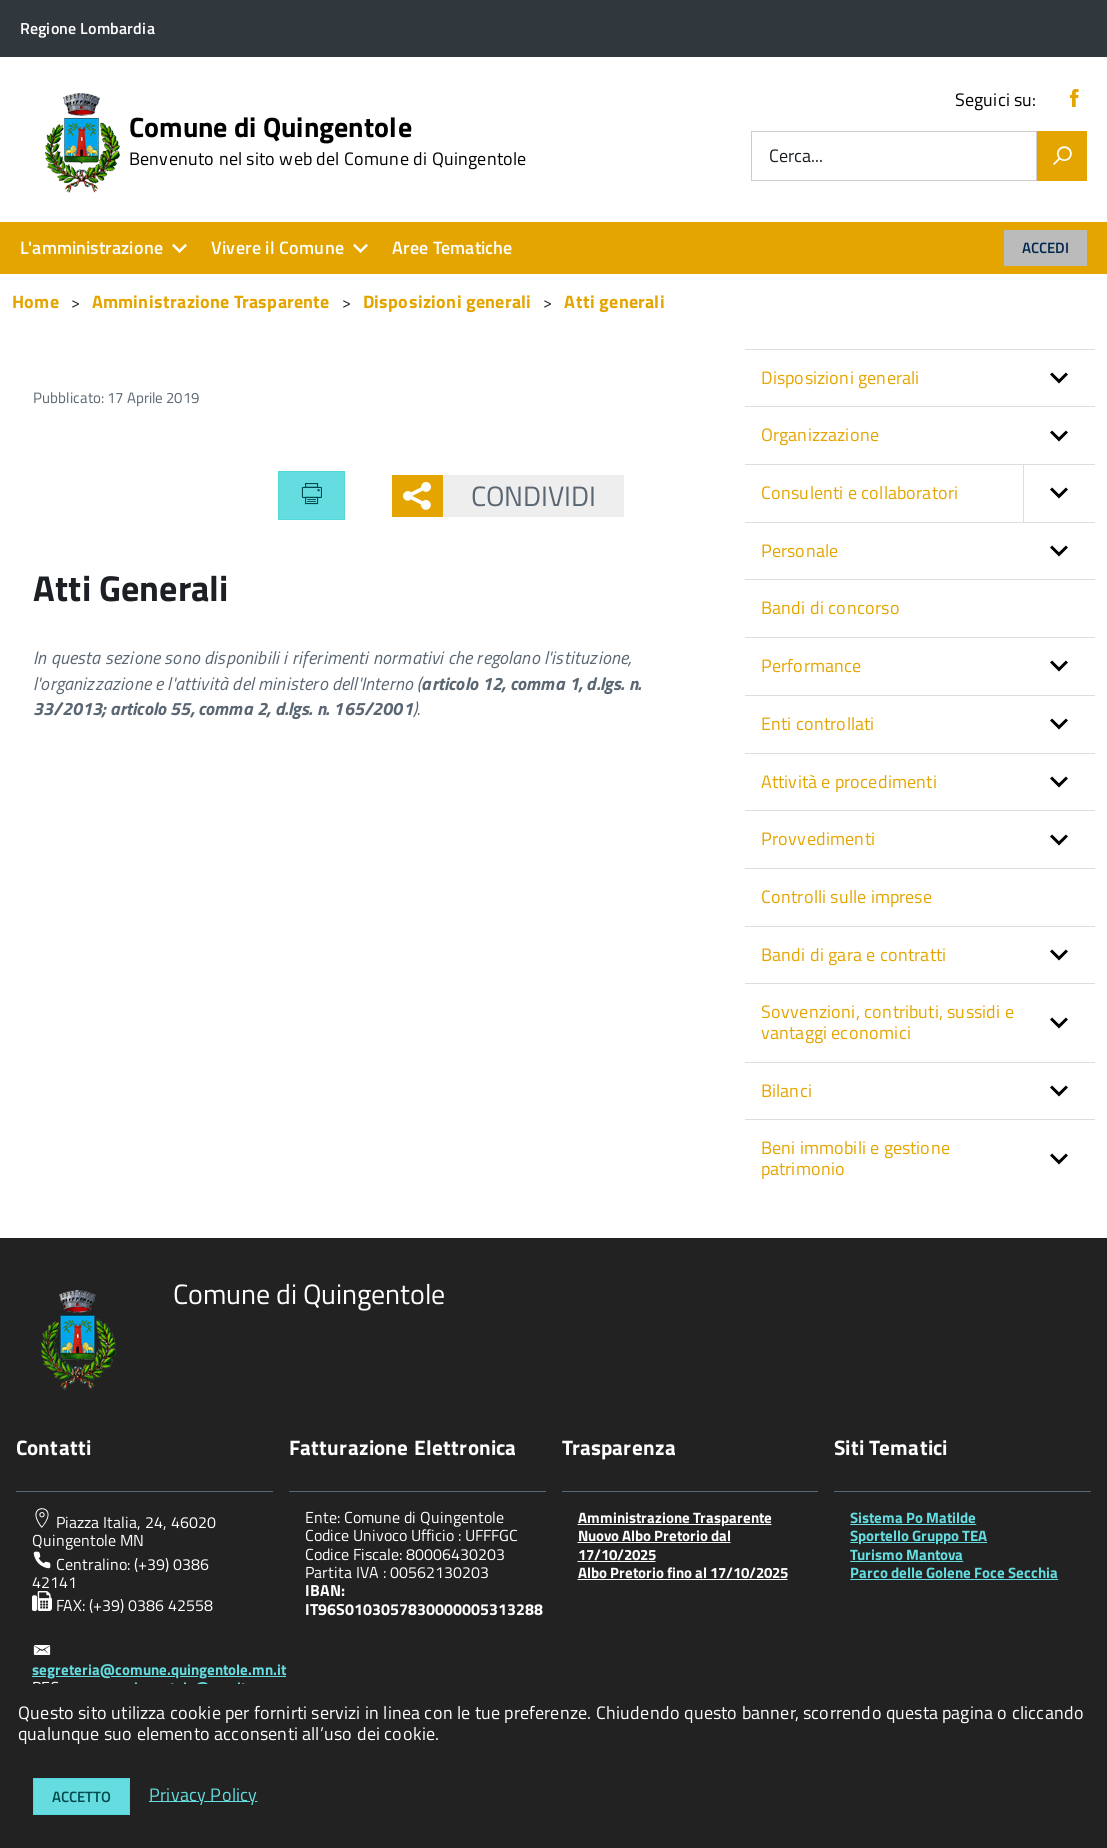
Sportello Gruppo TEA (918, 1535)
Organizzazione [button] (820, 434)
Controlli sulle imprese (846, 896)
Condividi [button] (520, 495)
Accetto (81, 1796)
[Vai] (1062, 156)
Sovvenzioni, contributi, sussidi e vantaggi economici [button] (887, 1022)
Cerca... (796, 156)
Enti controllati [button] (818, 723)
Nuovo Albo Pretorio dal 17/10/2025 (654, 1544)
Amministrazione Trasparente (675, 1517)
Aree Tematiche (452, 247)
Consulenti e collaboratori (928, 493)
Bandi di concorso (830, 607)
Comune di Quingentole (328, 141)
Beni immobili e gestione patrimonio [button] (855, 1158)
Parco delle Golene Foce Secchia (954, 1572)
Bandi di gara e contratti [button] (854, 954)
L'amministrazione (91, 247)
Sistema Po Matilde (913, 1517)
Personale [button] (800, 550)
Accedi (1045, 247)
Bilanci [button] (786, 1090)
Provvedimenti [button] (818, 838)
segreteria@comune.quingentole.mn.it (159, 1669)
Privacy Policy (203, 1793)
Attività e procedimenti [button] (849, 781)
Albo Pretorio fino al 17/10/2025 (683, 1572)
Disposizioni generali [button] (840, 377)
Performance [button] (811, 665)
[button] (1059, 493)
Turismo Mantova (906, 1554)
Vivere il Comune (277, 247)
